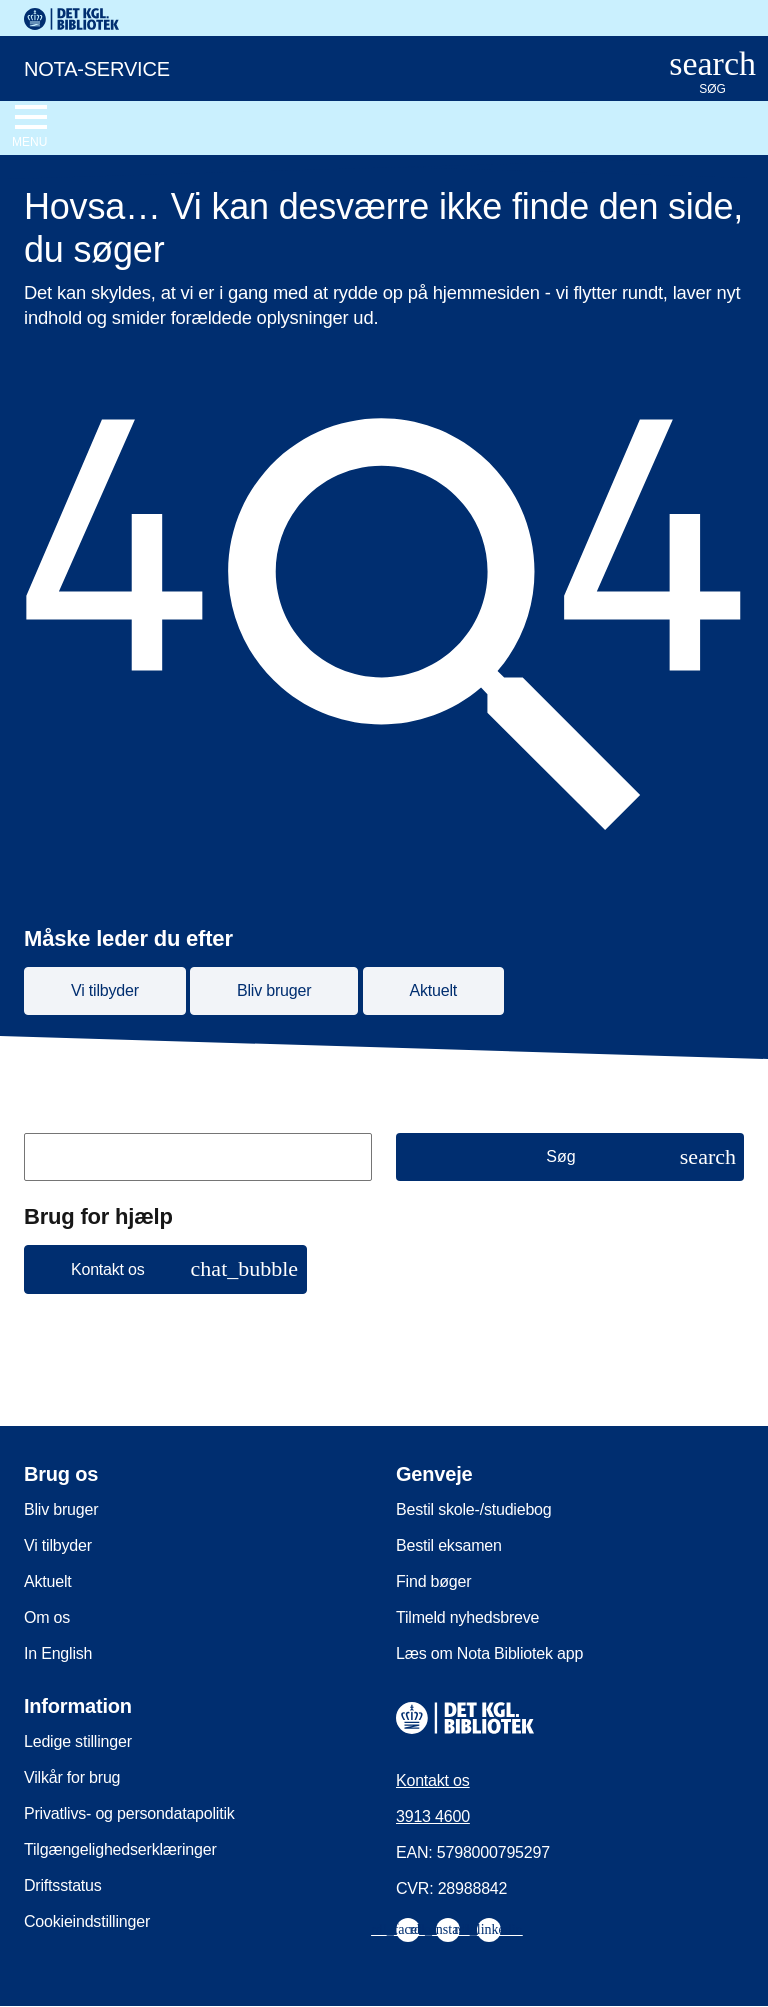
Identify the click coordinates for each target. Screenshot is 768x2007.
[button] (165, 1269)
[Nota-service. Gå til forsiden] (320, 67)
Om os (47, 1617)
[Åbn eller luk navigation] (29, 127)
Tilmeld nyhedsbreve (467, 1617)
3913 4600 (433, 1816)
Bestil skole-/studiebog (474, 1509)
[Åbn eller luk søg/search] (712, 73)
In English (58, 1653)
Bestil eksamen (449, 1545)
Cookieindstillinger (87, 1921)
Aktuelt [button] (434, 990)
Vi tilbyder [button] (105, 990)
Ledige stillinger (78, 1741)
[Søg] (570, 1157)
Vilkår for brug (72, 1777)
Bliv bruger (61, 1509)
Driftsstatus (63, 1885)
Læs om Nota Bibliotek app (489, 1653)
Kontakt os (433, 1780)
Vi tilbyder (58, 1545)
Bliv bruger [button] (274, 990)
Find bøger (433, 1581)
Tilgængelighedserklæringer (120, 1849)
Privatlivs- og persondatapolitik (129, 1813)
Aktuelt (48, 1581)
